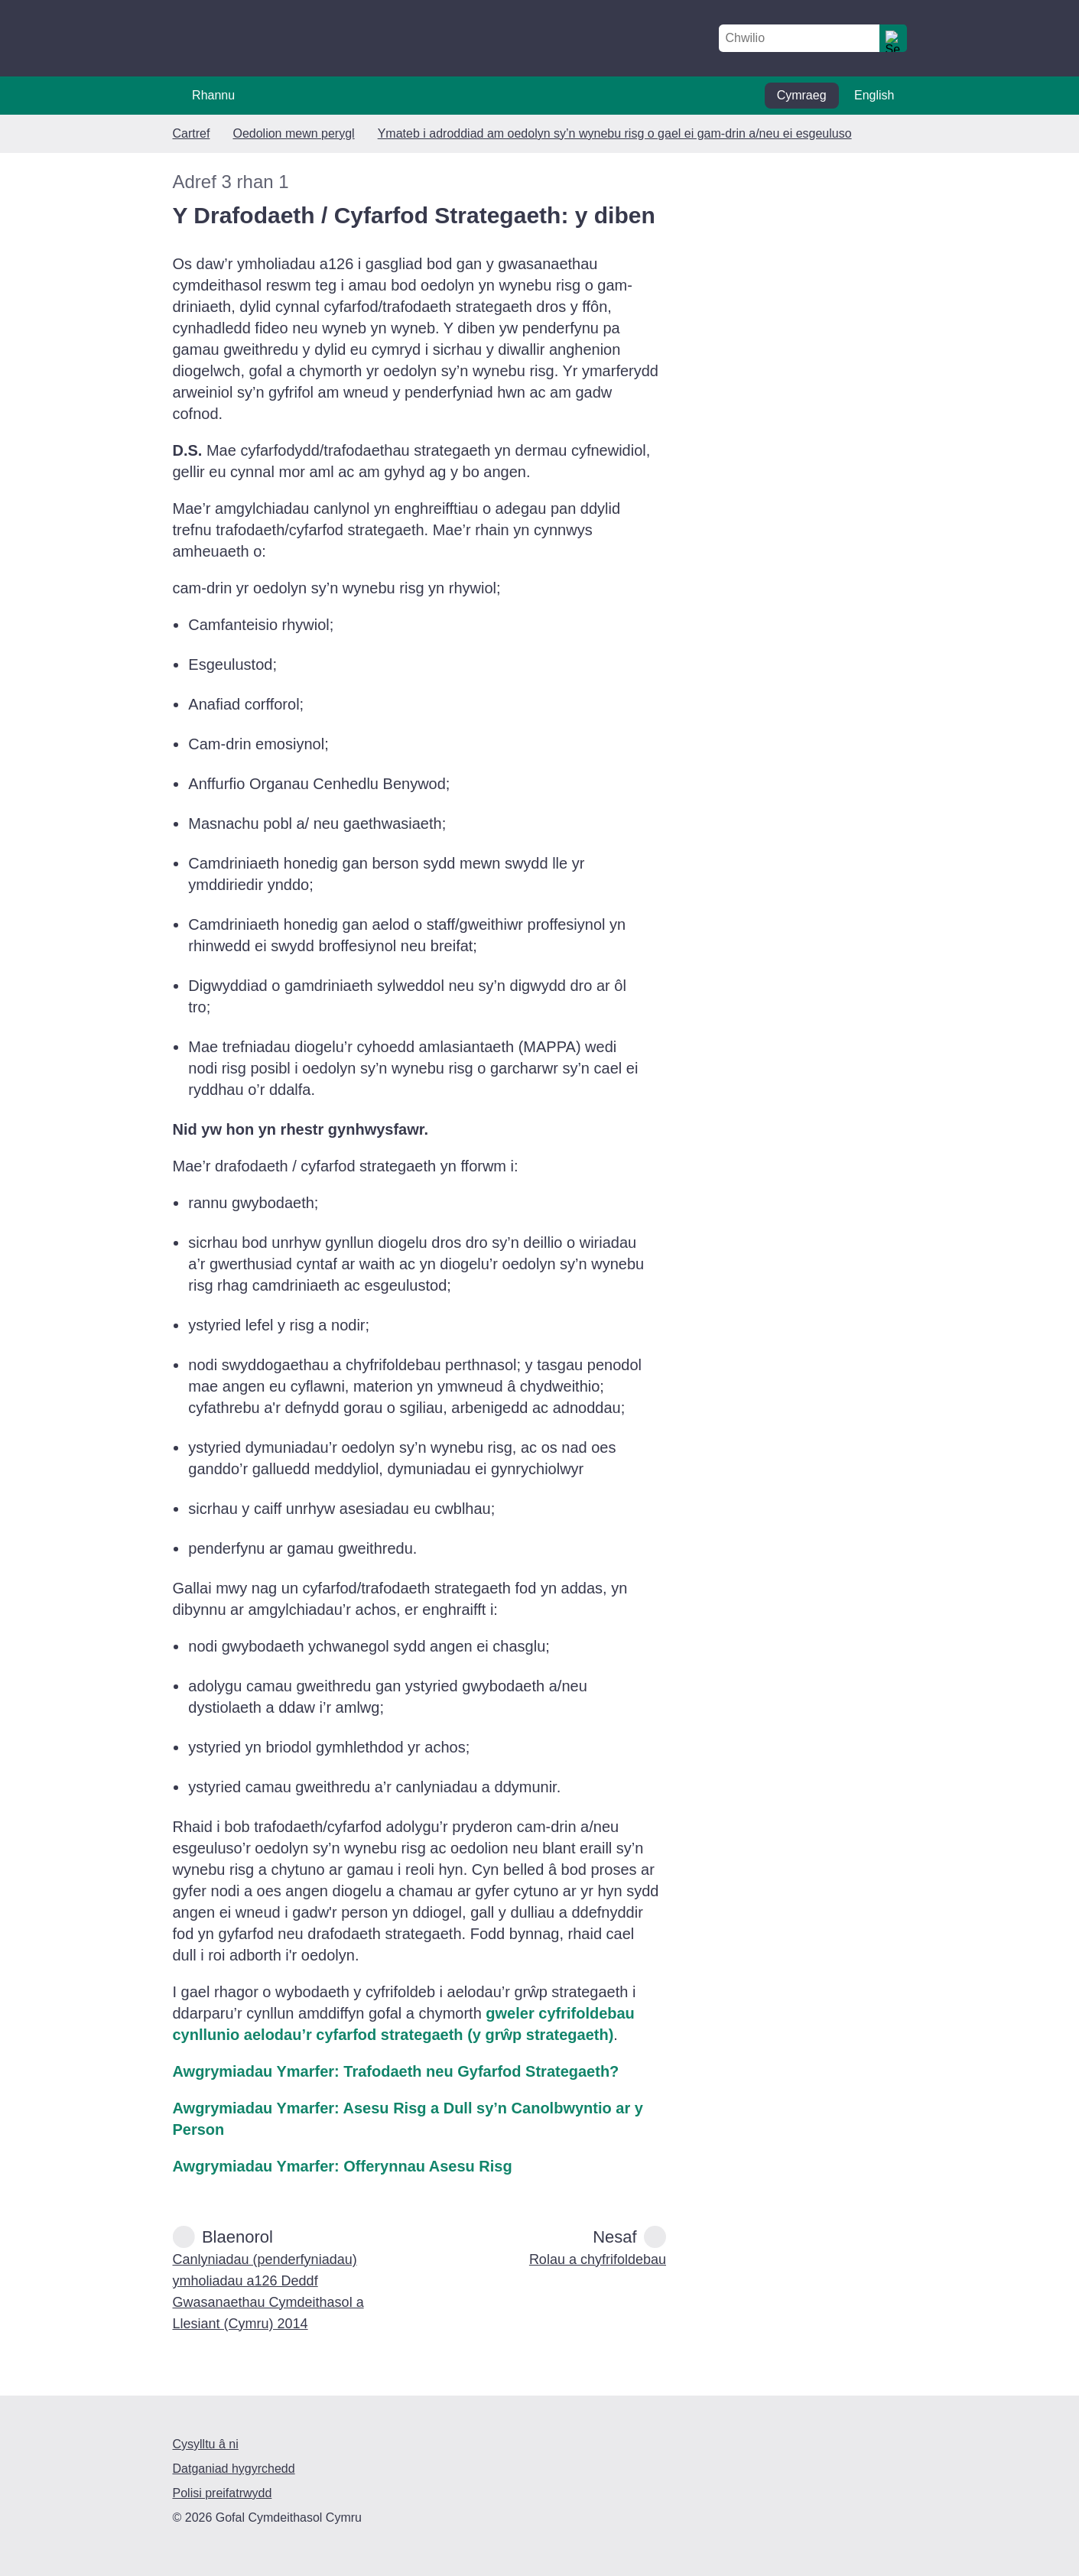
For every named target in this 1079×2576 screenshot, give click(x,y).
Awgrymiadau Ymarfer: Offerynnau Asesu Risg (342, 2166)
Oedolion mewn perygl (293, 133)
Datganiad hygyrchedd (234, 2468)
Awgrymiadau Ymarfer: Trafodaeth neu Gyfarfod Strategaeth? (396, 2071)
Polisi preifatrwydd (222, 2493)
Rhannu (213, 95)
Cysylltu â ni (206, 2444)
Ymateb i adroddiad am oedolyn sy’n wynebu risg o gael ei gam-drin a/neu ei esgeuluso (615, 133)
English (874, 95)
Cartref (191, 133)
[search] (893, 38)
